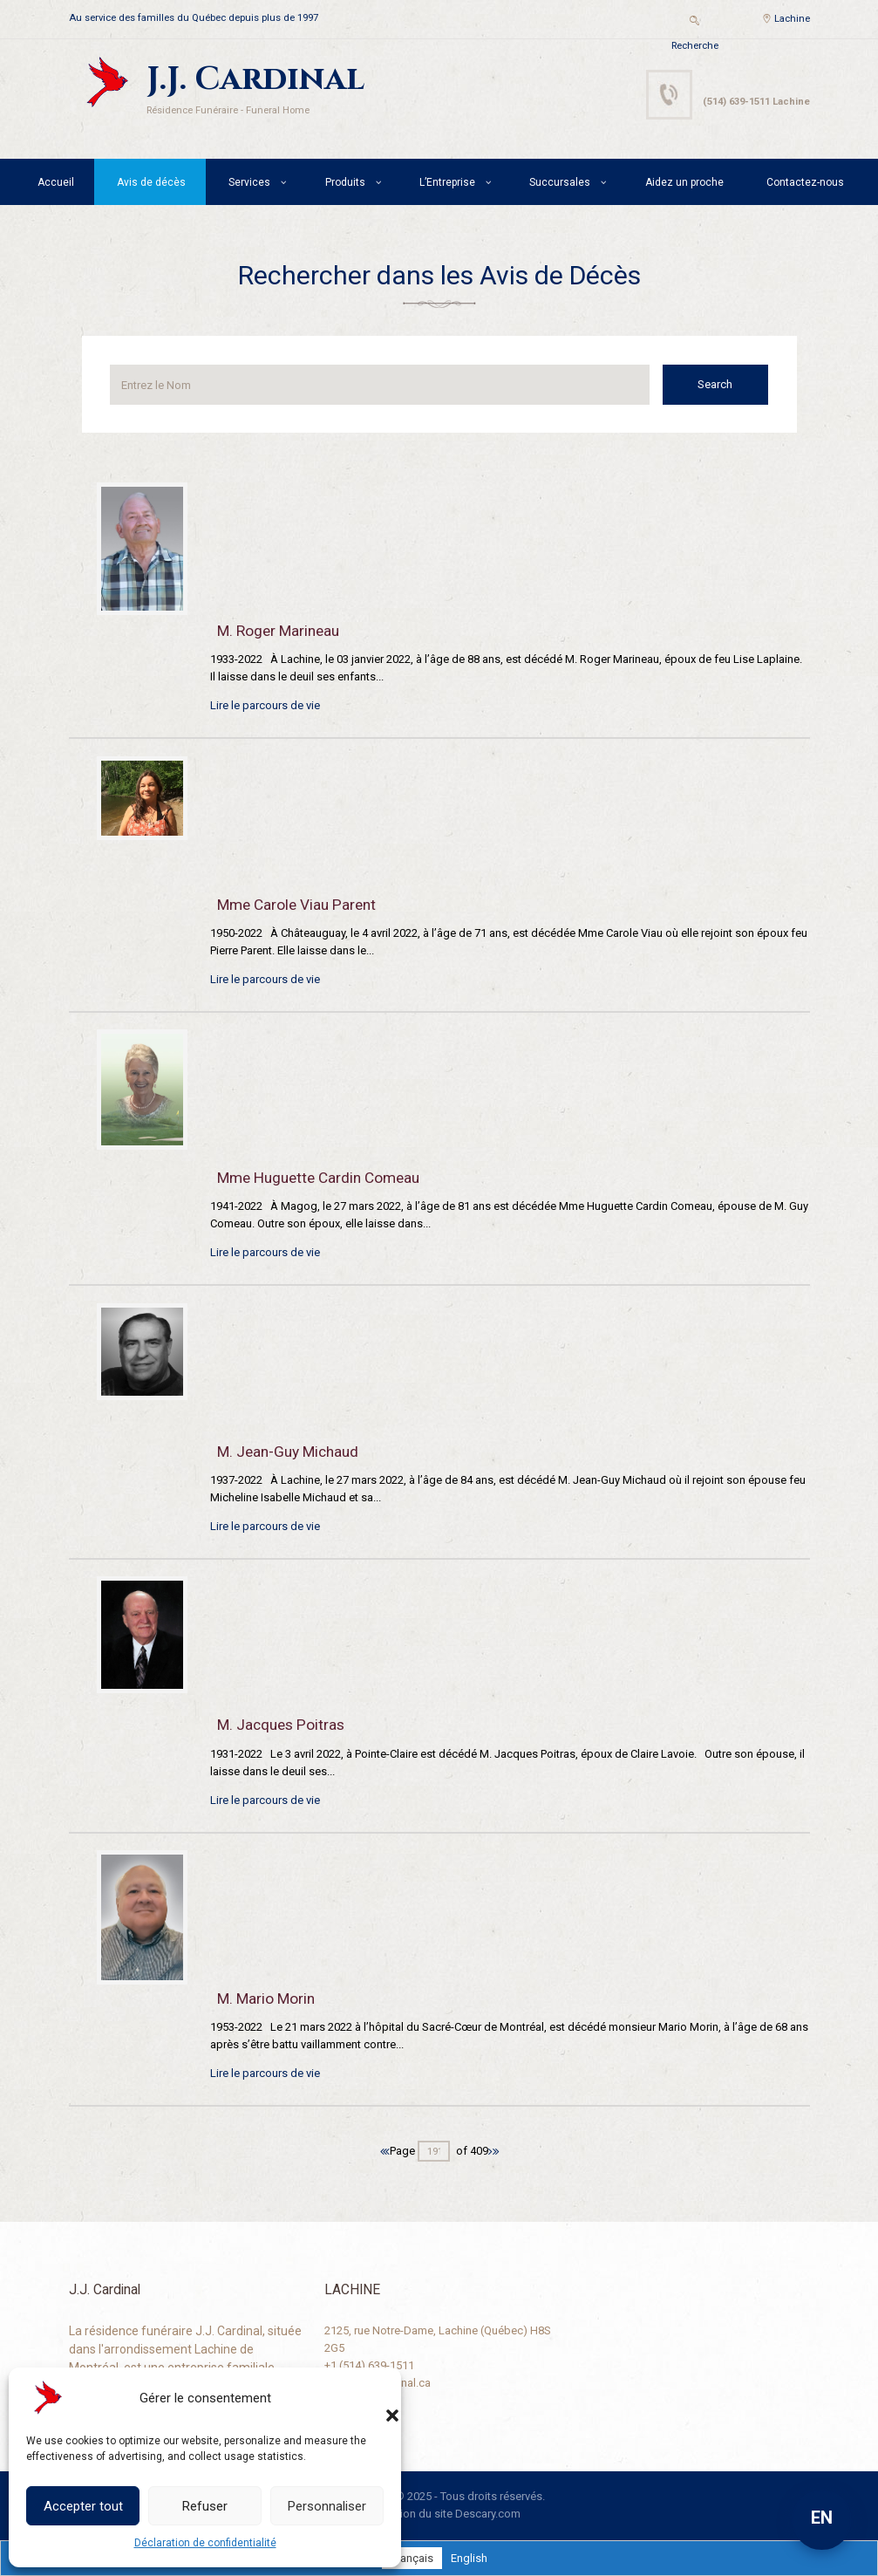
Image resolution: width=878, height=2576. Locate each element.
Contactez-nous (805, 182)
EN (822, 2517)
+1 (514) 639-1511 (369, 2365)
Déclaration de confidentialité (205, 2543)
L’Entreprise (447, 182)
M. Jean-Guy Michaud (287, 1451)
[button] (375, 2398)
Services (249, 182)
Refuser (205, 2506)
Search (718, 384)
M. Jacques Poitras (280, 1724)
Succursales (559, 182)
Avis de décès (151, 182)
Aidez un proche (684, 182)
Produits (345, 182)
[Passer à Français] (412, 2558)
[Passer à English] (469, 2558)
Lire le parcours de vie (265, 705)
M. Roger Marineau (278, 630)
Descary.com (488, 2513)
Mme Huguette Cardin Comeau (318, 1177)
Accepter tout (83, 2506)
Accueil (55, 182)
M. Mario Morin (266, 1998)
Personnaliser (327, 2506)
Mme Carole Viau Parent (296, 904)
